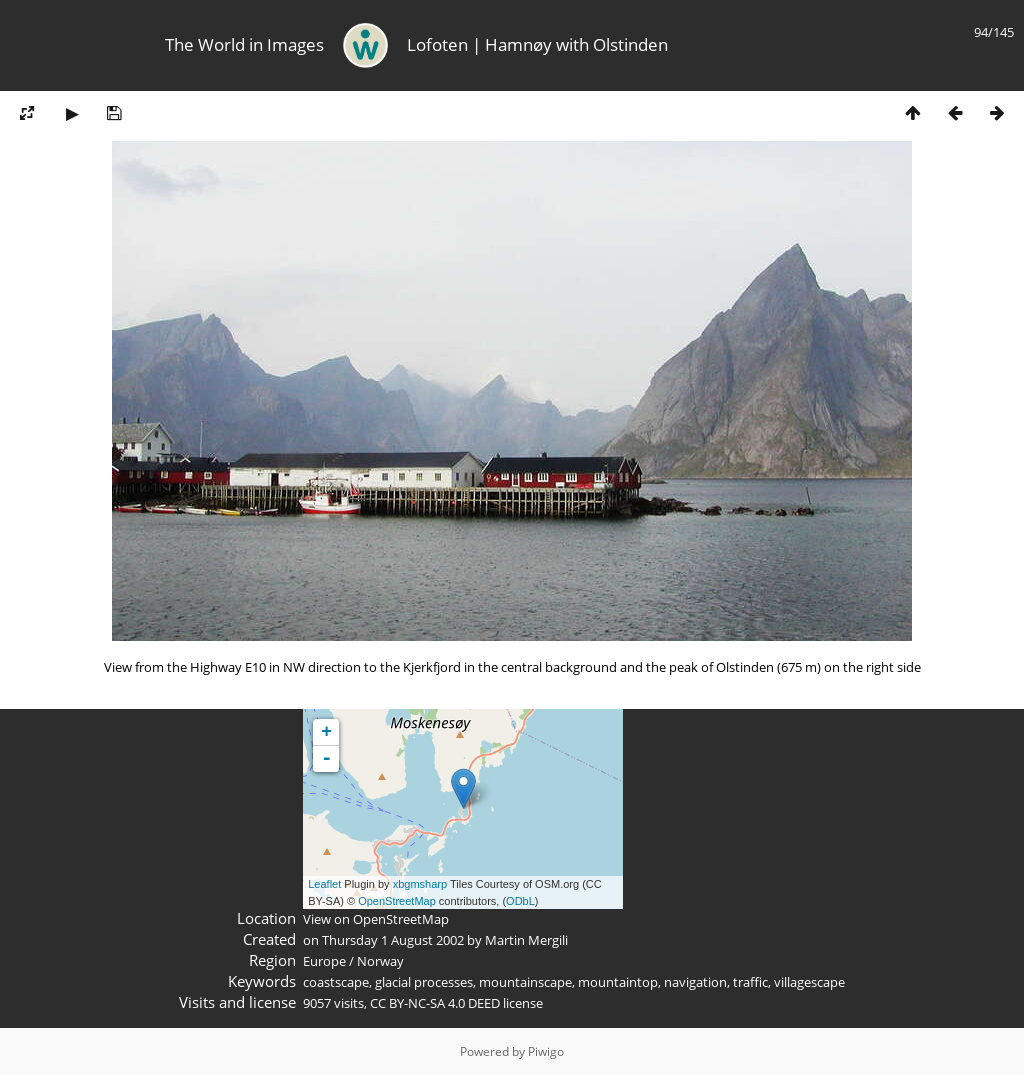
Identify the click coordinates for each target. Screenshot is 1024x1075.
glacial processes (424, 982)
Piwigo (546, 1051)
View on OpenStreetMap (376, 919)
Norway (380, 961)
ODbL (520, 901)
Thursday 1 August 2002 (393, 940)
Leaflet (324, 884)
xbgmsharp (420, 884)
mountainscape (525, 982)
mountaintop (618, 982)
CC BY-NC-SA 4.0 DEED (435, 1003)
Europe (324, 961)
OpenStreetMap (397, 901)
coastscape (336, 982)
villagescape (809, 982)
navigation (695, 982)
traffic (750, 982)
